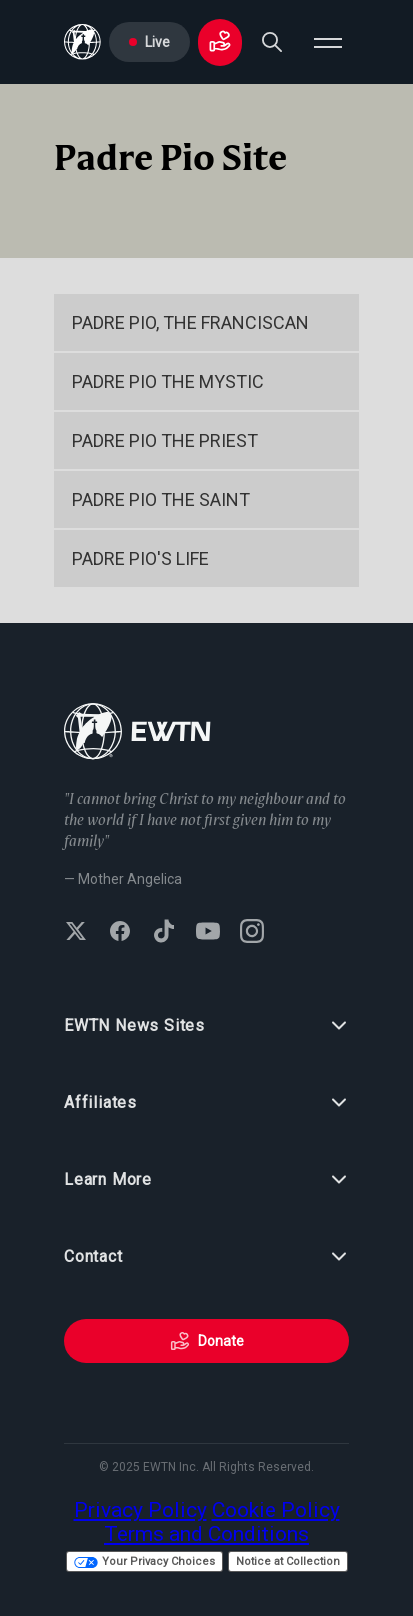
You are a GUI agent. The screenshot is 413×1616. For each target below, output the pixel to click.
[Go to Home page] (82, 42)
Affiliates (206, 1103)
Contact (206, 1257)
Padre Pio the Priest (165, 440)
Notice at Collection (288, 1561)
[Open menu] (328, 42)
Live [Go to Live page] (149, 42)
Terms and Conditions (206, 1534)
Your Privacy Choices (144, 1561)
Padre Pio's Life (140, 558)
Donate (207, 1341)
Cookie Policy (276, 1510)
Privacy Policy (140, 1510)
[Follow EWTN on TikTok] (164, 933)
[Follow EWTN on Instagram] (252, 933)
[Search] (272, 42)
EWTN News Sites (206, 1026)
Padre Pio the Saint (161, 499)
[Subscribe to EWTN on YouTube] (208, 933)
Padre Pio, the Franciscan (190, 322)
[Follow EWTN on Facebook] (120, 933)
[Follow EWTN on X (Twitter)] (76, 933)
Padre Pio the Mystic (168, 381)
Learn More (206, 1180)
